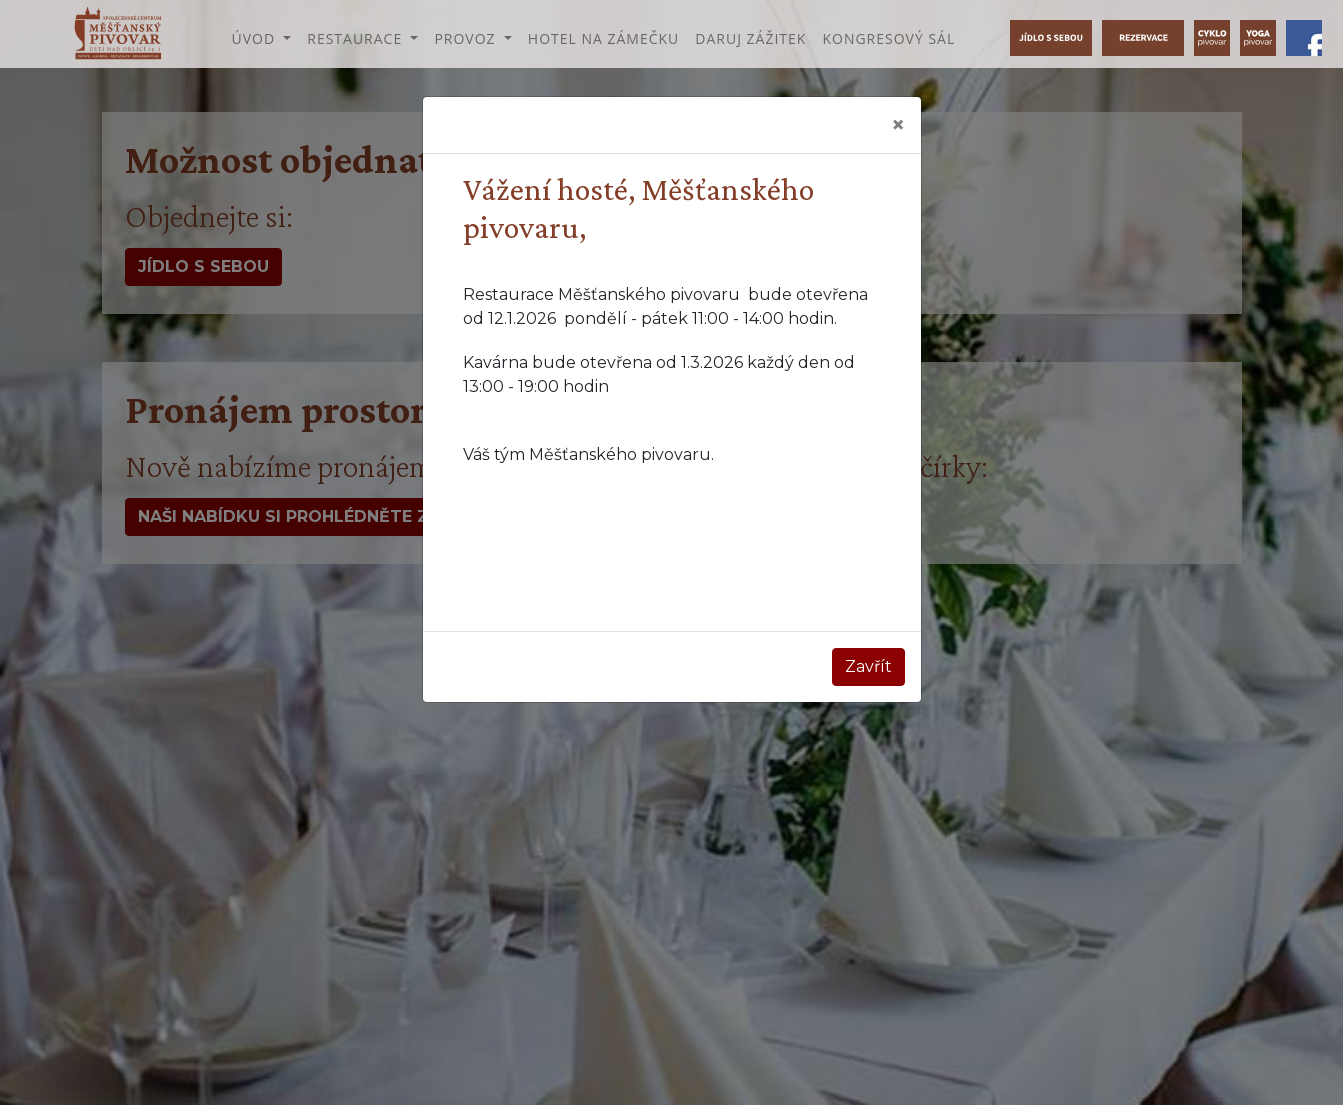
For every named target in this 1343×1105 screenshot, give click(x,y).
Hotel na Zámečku (604, 38)
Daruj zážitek (750, 38)
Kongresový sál (888, 38)
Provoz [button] (467, 38)
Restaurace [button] (357, 38)
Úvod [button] (255, 38)
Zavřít (868, 666)
